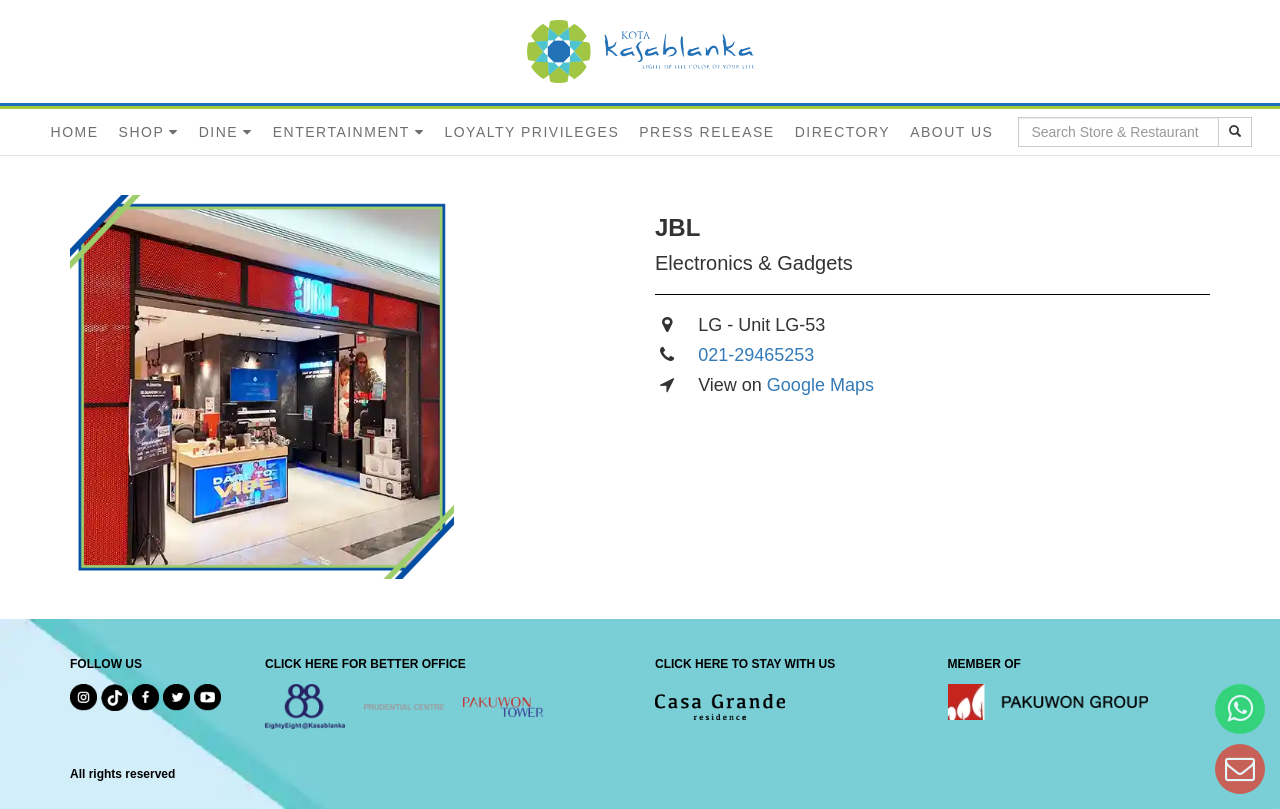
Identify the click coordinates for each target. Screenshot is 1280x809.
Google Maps (820, 385)
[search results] (1235, 132)
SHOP (142, 132)
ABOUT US (951, 132)
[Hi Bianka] (1240, 708)
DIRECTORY (842, 132)
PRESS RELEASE (706, 132)
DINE (218, 132)
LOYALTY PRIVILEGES (531, 132)
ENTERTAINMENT (341, 132)
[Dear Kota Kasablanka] (1240, 768)
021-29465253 (756, 355)
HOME (75, 132)
